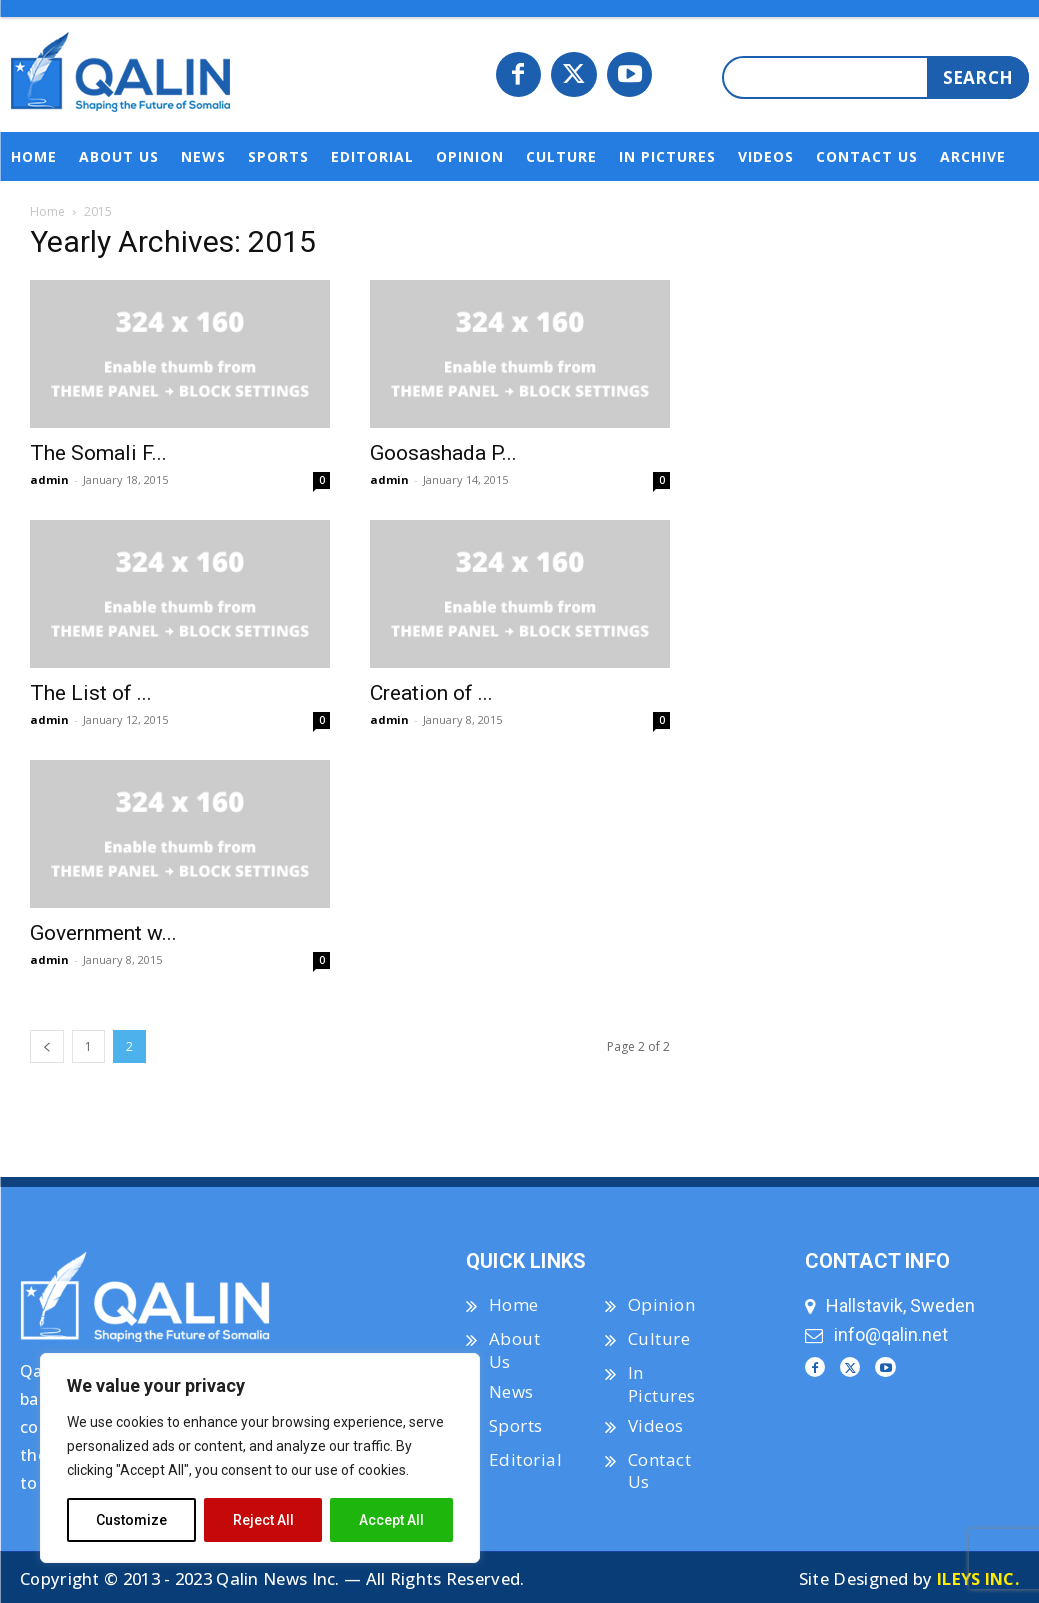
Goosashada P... (443, 453)
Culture (659, 1338)
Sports (516, 1425)
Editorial (526, 1459)
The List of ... (91, 693)
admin (49, 479)
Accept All (391, 1520)
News (511, 1391)
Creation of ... (431, 693)
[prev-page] (47, 1046)
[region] (260, 1458)
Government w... (103, 933)
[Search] (978, 77)
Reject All (263, 1520)
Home (47, 211)
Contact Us (660, 1470)
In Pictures (662, 1383)
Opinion (662, 1304)
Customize (131, 1520)
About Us (515, 1349)
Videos (656, 1425)
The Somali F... (98, 453)
